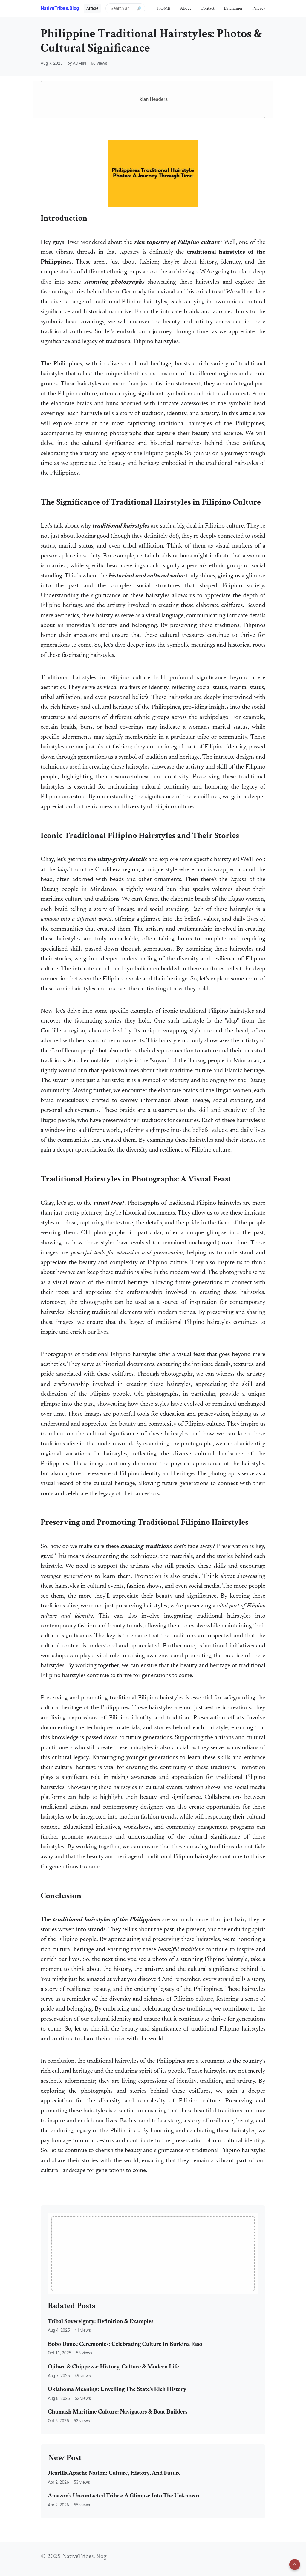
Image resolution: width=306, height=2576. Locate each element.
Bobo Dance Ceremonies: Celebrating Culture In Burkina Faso (125, 2344)
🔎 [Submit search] (139, 8)
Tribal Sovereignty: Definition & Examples (101, 2322)
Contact (208, 8)
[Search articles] (125, 8)
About (185, 8)
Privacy (258, 8)
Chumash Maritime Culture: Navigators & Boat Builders (117, 2412)
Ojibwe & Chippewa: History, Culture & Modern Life (113, 2367)
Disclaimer (233, 8)
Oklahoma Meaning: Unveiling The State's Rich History (117, 2389)
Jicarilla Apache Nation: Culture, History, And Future (114, 2473)
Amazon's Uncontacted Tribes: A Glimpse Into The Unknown (123, 2496)
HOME (163, 8)
